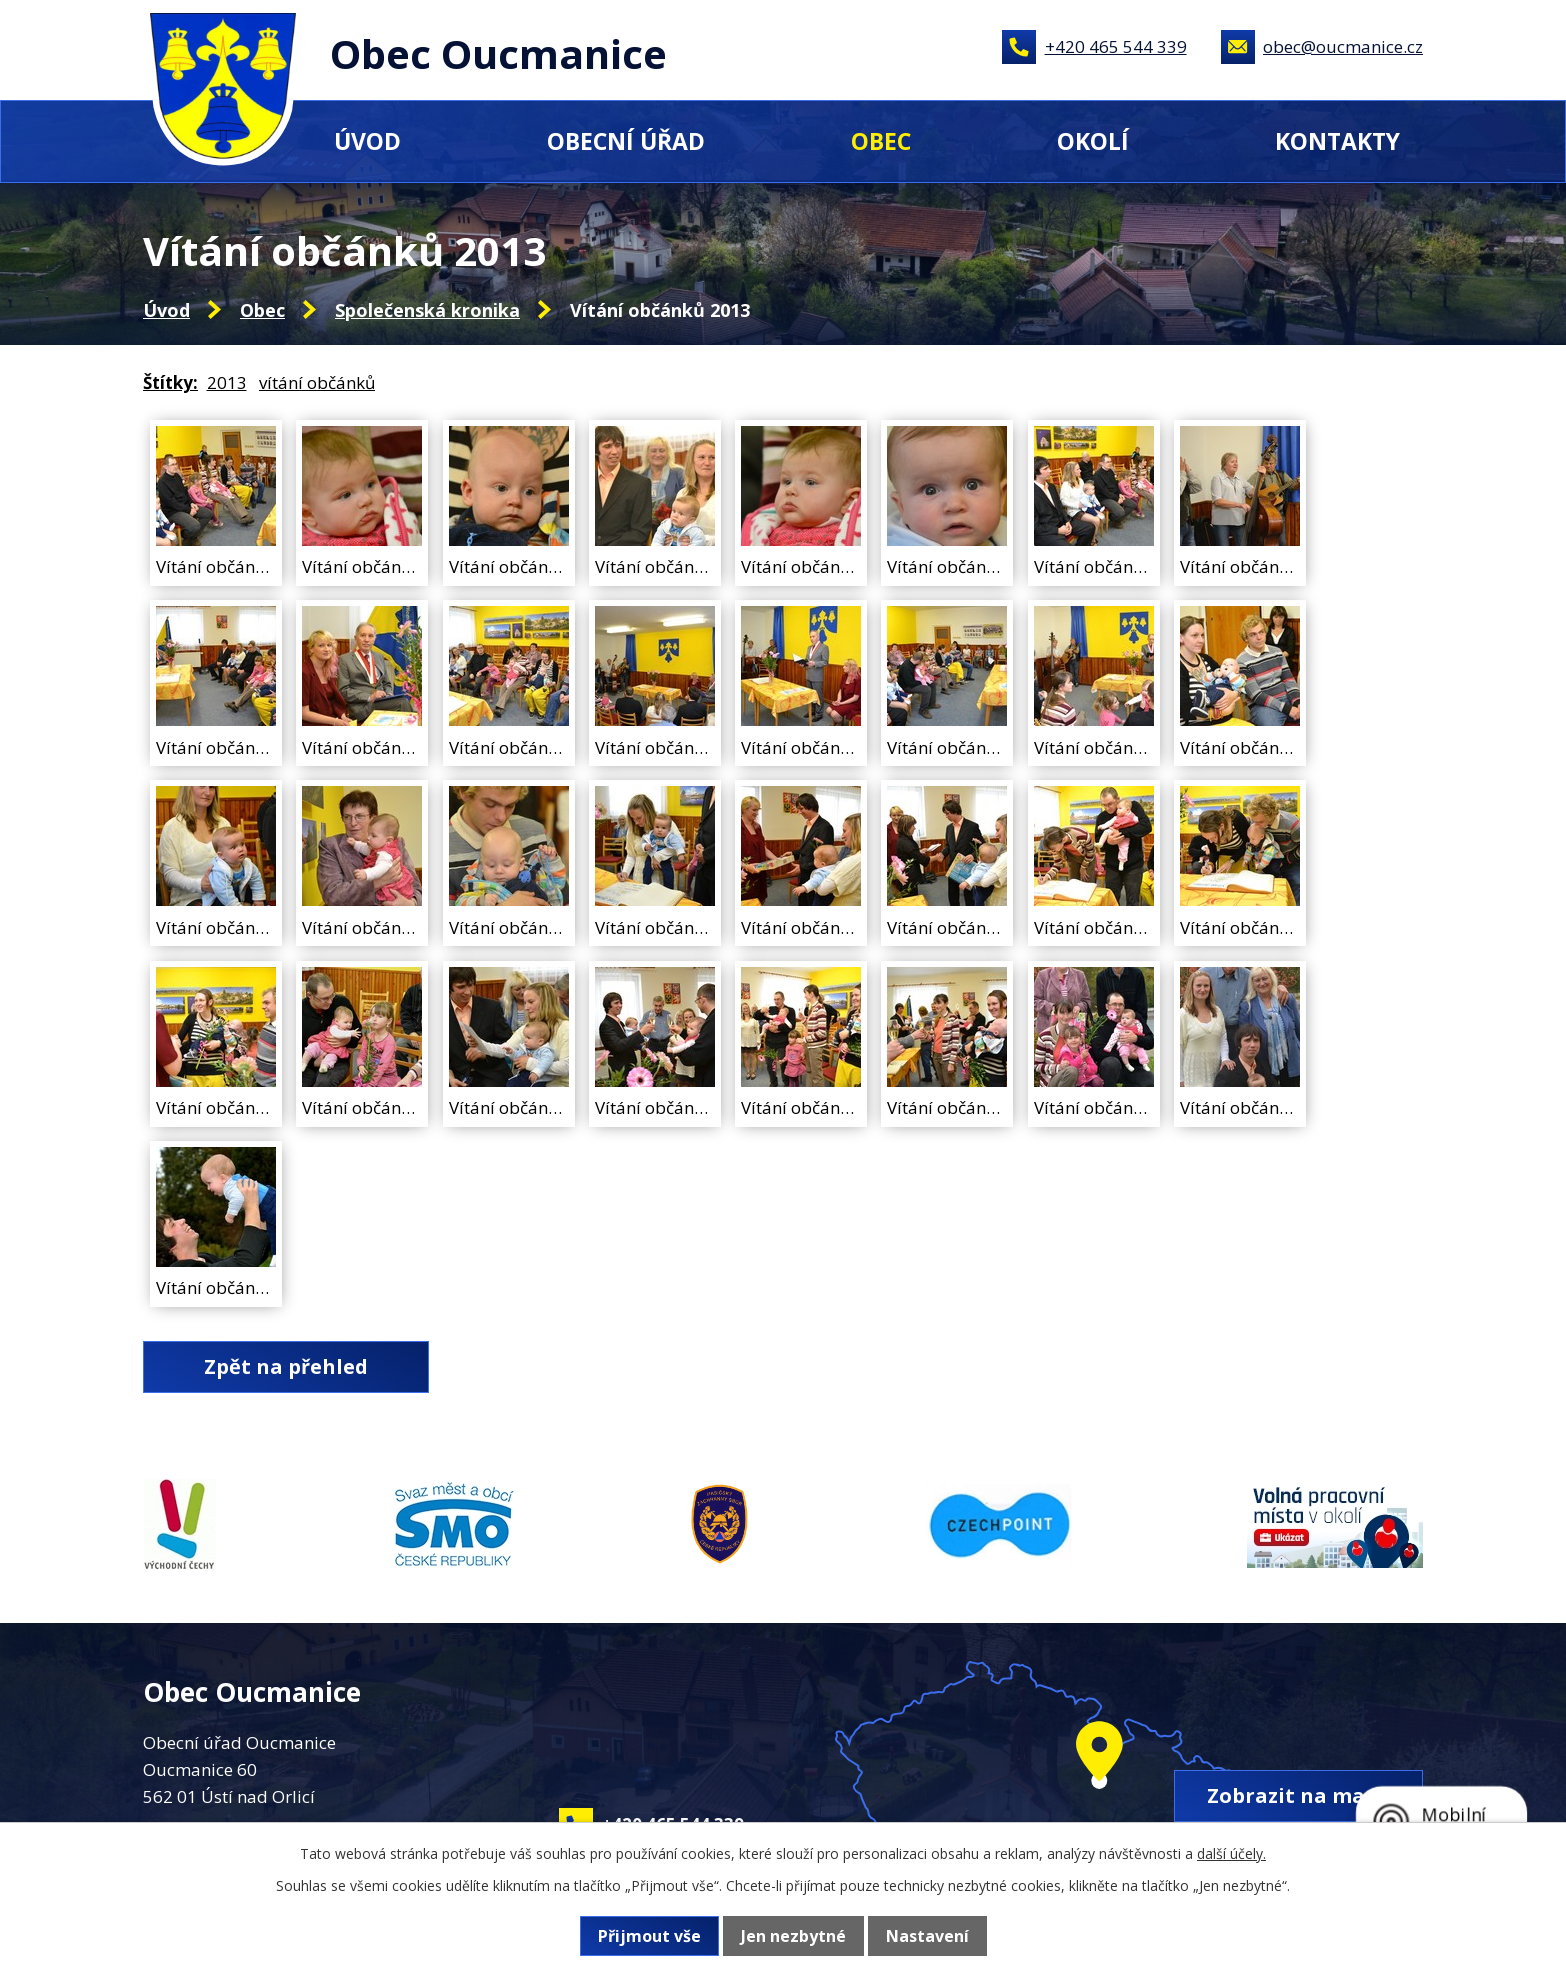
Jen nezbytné (793, 1936)
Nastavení (927, 1936)
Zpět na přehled (286, 1366)
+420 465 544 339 (1116, 46)
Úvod (367, 141)
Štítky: (170, 382)
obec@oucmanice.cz (1343, 46)
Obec (881, 141)
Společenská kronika (427, 310)
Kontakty (1337, 141)
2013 (227, 382)
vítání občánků (317, 382)
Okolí (1093, 141)
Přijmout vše (649, 1936)
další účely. (1231, 1853)
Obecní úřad (626, 141)
